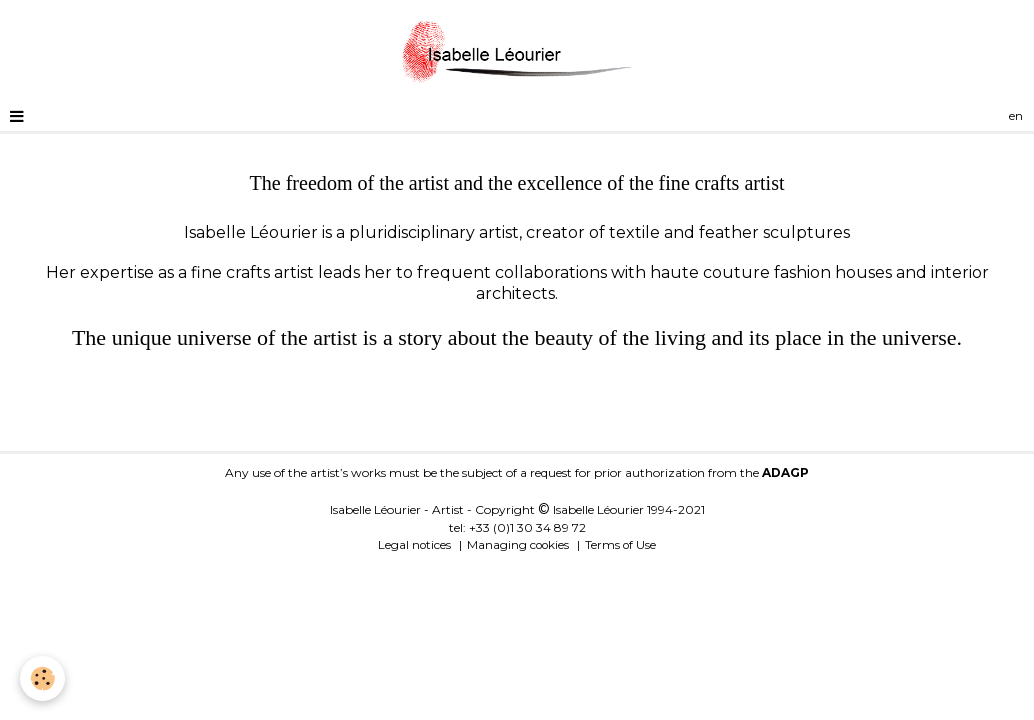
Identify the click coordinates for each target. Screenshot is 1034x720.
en (1016, 116)
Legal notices (414, 545)
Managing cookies (518, 545)
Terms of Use (620, 545)
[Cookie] (42, 678)
